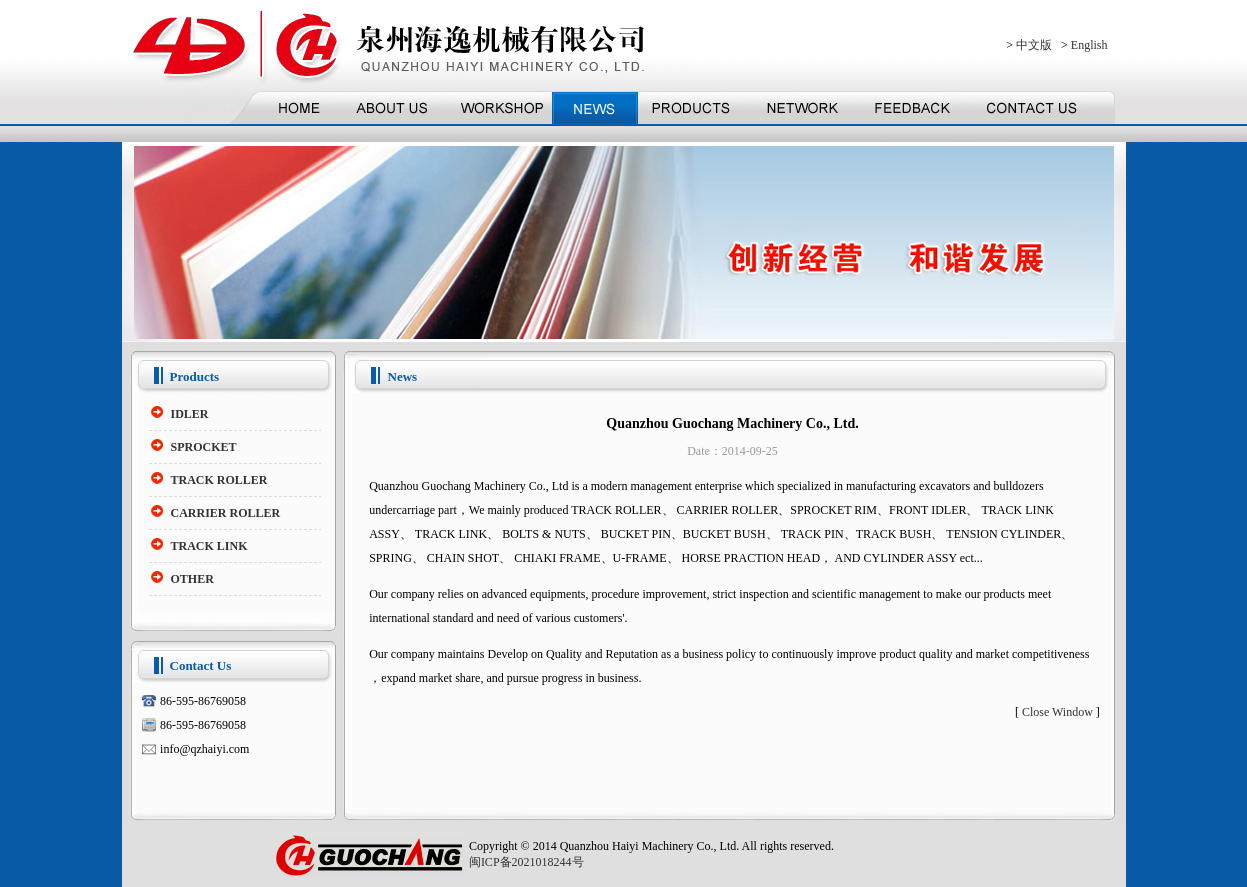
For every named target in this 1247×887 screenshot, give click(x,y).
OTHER (192, 579)
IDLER (190, 414)
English (1089, 45)
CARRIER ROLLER (226, 513)
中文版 (1034, 45)
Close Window (1057, 712)
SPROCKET (204, 447)
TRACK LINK (209, 546)
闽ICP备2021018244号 (526, 862)
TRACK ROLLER (219, 480)
